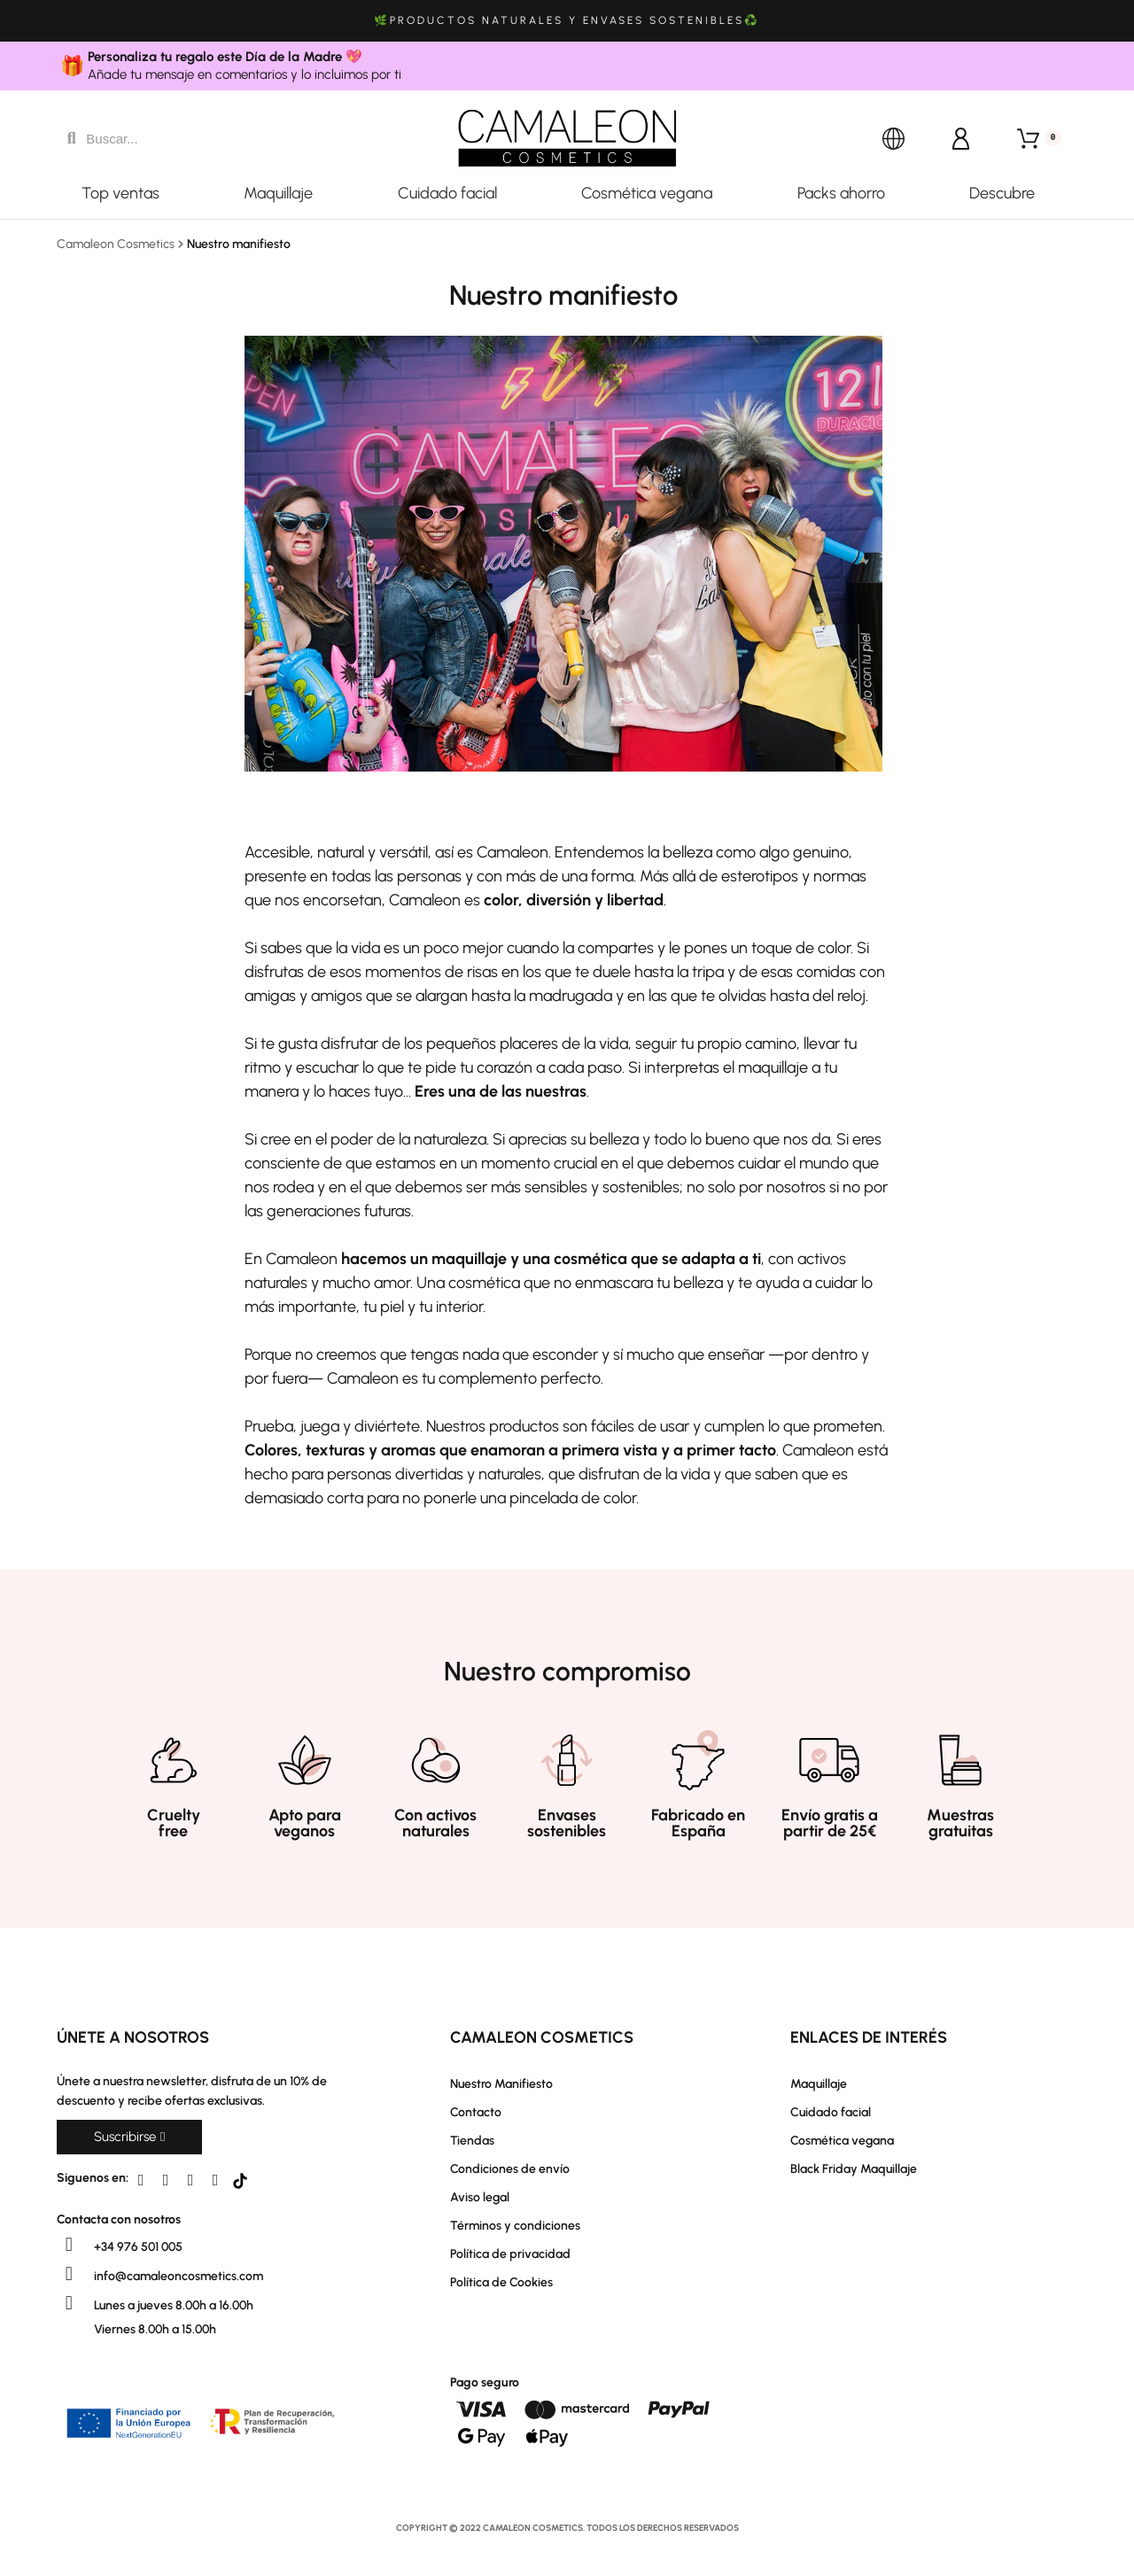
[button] (129, 2137)
